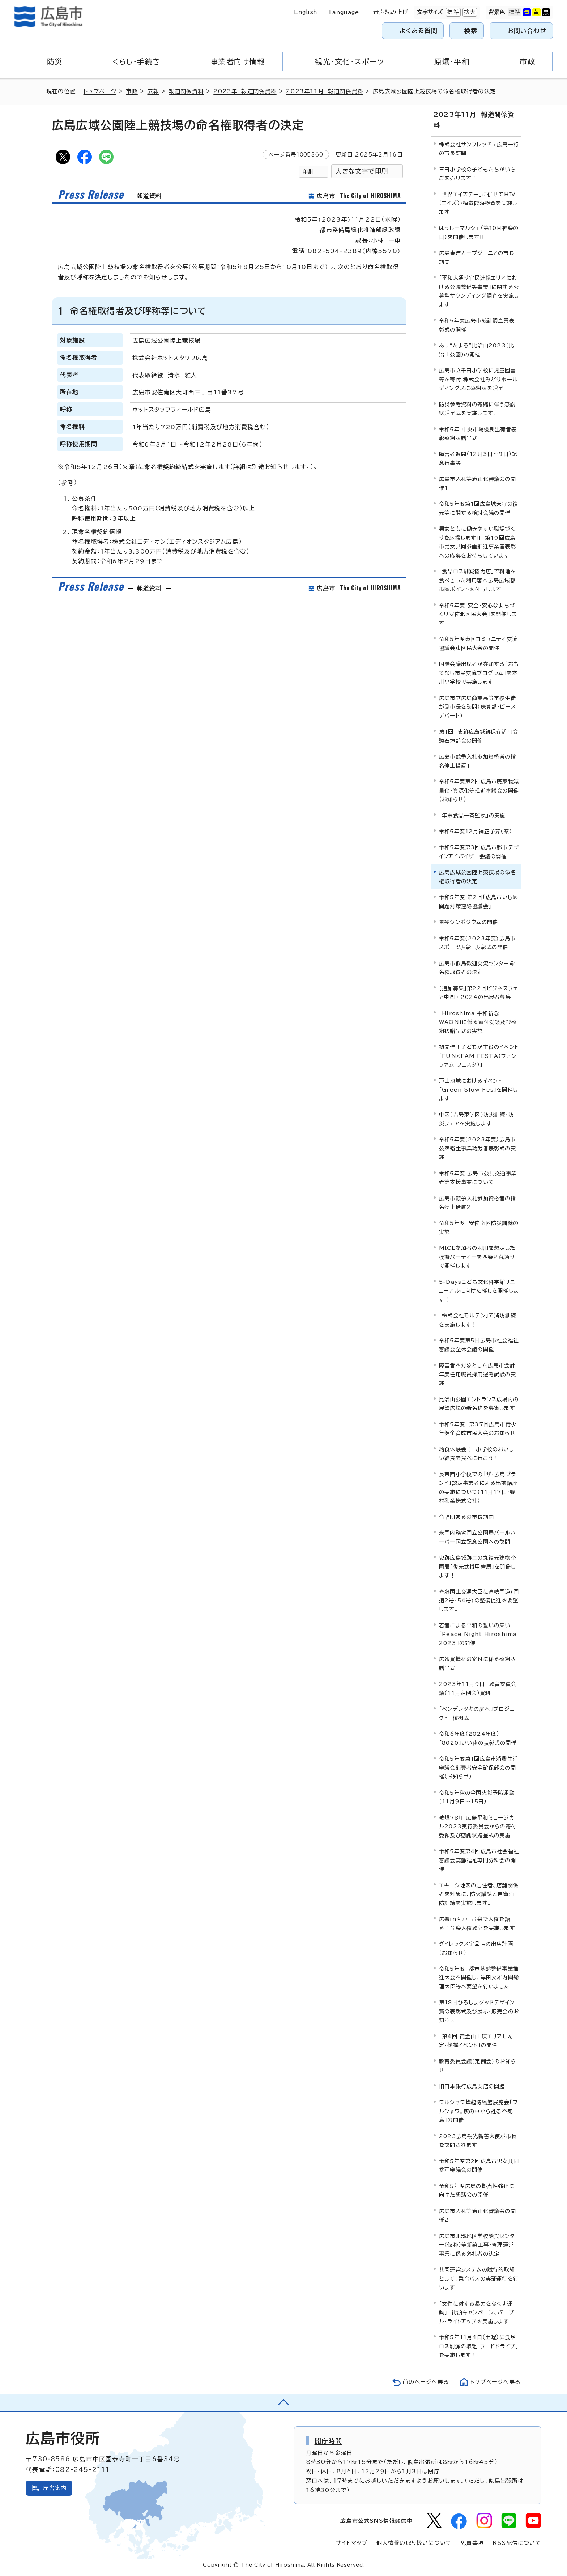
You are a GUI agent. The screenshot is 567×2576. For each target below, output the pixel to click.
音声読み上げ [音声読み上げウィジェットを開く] (390, 12)
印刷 (308, 171)
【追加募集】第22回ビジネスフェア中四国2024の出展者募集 (478, 993)
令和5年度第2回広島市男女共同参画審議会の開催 (479, 2165)
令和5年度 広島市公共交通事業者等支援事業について (478, 1178)
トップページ (100, 91)
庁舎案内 (55, 2488)
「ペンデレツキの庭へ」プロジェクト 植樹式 (477, 1713)
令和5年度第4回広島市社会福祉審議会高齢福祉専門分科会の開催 (479, 1860)
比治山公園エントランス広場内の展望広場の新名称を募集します (479, 1404)
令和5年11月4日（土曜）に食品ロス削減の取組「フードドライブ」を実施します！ (478, 2346)
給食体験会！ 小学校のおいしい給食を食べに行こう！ (476, 1454)
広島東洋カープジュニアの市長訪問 (477, 257)
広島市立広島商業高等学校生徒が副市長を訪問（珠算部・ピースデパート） (477, 706)
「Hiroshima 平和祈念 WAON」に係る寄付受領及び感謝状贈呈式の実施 (478, 1022)
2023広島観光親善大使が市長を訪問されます (478, 2140)
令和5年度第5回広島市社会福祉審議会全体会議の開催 (479, 1345)
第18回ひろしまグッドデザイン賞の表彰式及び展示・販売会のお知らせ (479, 2011)
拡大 (469, 12)
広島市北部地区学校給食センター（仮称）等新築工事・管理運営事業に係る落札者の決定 (477, 2244)
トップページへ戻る (495, 2382)
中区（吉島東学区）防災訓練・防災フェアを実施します (476, 1119)
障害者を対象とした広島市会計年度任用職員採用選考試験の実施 (477, 1374)
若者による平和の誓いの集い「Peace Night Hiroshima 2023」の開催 (478, 1634)
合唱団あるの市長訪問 (466, 1517)
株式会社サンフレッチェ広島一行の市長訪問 (479, 149)
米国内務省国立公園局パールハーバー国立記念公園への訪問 (477, 1537)
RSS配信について (517, 2543)
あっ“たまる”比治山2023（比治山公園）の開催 (476, 350)
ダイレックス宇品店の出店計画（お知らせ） (476, 1948)
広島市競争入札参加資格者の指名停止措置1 (477, 761)
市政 (131, 91)
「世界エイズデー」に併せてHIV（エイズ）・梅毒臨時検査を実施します (478, 203)
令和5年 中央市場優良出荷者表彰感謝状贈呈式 (478, 434)
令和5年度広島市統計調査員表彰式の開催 (477, 325)
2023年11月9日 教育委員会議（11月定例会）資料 (477, 1688)
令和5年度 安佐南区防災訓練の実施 (479, 1227)
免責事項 (472, 2543)
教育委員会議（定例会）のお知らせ (477, 2066)
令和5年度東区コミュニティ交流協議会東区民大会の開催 (478, 643)
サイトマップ (351, 2543)
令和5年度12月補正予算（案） (475, 831)
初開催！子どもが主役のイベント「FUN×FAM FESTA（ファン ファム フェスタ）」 (479, 1055)
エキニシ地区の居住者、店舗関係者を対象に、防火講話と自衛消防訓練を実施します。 (479, 1894)
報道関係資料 (186, 91)
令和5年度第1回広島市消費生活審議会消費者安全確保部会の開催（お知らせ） (478, 1767)
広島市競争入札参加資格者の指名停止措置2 (477, 1203)
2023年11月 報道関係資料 (324, 91)
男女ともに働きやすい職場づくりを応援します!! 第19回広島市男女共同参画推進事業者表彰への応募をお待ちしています (477, 542)
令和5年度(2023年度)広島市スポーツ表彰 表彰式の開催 (477, 943)
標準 (452, 12)
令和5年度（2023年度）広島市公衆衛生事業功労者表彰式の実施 (477, 1148)
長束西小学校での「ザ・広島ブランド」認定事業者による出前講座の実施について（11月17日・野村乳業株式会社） (478, 1487)
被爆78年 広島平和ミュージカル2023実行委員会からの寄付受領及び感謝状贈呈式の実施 (477, 1826)
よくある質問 (419, 30)
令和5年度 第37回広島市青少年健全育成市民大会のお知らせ (477, 1429)
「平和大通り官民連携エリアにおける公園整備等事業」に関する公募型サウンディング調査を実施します (479, 291)
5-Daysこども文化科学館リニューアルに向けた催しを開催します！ (479, 1290)
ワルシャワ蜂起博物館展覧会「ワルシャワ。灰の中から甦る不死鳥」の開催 (478, 2111)
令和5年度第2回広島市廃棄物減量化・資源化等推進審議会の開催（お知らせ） (479, 790)
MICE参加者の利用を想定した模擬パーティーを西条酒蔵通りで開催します (477, 1256)
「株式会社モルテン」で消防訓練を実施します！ (477, 1320)
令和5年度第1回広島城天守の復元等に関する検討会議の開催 (478, 508)
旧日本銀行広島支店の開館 (472, 2086)
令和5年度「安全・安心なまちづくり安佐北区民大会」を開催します (478, 614)
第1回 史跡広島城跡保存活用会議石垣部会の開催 (478, 736)
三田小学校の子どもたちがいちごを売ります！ (477, 174)
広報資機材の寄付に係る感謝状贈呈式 (477, 1663)
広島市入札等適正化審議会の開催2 (477, 2215)
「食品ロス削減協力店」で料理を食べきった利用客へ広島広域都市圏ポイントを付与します (477, 580)
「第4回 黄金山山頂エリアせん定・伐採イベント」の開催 (476, 2041)
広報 (153, 91)
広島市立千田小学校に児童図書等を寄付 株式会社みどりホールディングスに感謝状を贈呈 (478, 379)
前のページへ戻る (425, 2382)
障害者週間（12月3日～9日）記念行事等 (478, 458)
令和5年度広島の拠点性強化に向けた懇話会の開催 (477, 2190)
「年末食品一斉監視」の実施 (472, 815)
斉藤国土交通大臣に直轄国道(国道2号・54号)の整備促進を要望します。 (479, 1600)
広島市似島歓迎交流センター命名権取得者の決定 (477, 968)
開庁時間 (328, 2441)
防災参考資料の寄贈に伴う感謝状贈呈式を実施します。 (477, 409)
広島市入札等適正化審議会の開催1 (477, 483)
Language (344, 12)
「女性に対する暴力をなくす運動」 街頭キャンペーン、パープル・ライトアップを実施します (476, 2312)
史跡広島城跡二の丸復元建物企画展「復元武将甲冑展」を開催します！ (477, 1566)
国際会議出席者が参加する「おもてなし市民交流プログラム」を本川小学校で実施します (479, 672)
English (305, 12)
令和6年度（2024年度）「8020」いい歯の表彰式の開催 (477, 1738)
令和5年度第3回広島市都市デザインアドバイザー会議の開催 (479, 852)
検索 (471, 30)
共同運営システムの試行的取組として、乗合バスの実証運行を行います (479, 2278)
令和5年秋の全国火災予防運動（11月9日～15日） (477, 1797)
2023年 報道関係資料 (244, 91)
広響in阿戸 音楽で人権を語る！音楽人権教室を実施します (477, 1923)
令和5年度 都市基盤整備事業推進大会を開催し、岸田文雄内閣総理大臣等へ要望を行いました (479, 1977)
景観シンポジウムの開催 (468, 922)
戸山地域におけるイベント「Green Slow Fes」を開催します (478, 1089)
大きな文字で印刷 (361, 171)
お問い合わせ (527, 30)
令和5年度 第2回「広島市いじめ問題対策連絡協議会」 (478, 901)
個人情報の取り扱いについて (414, 2543)
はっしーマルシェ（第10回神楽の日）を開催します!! (479, 232)
